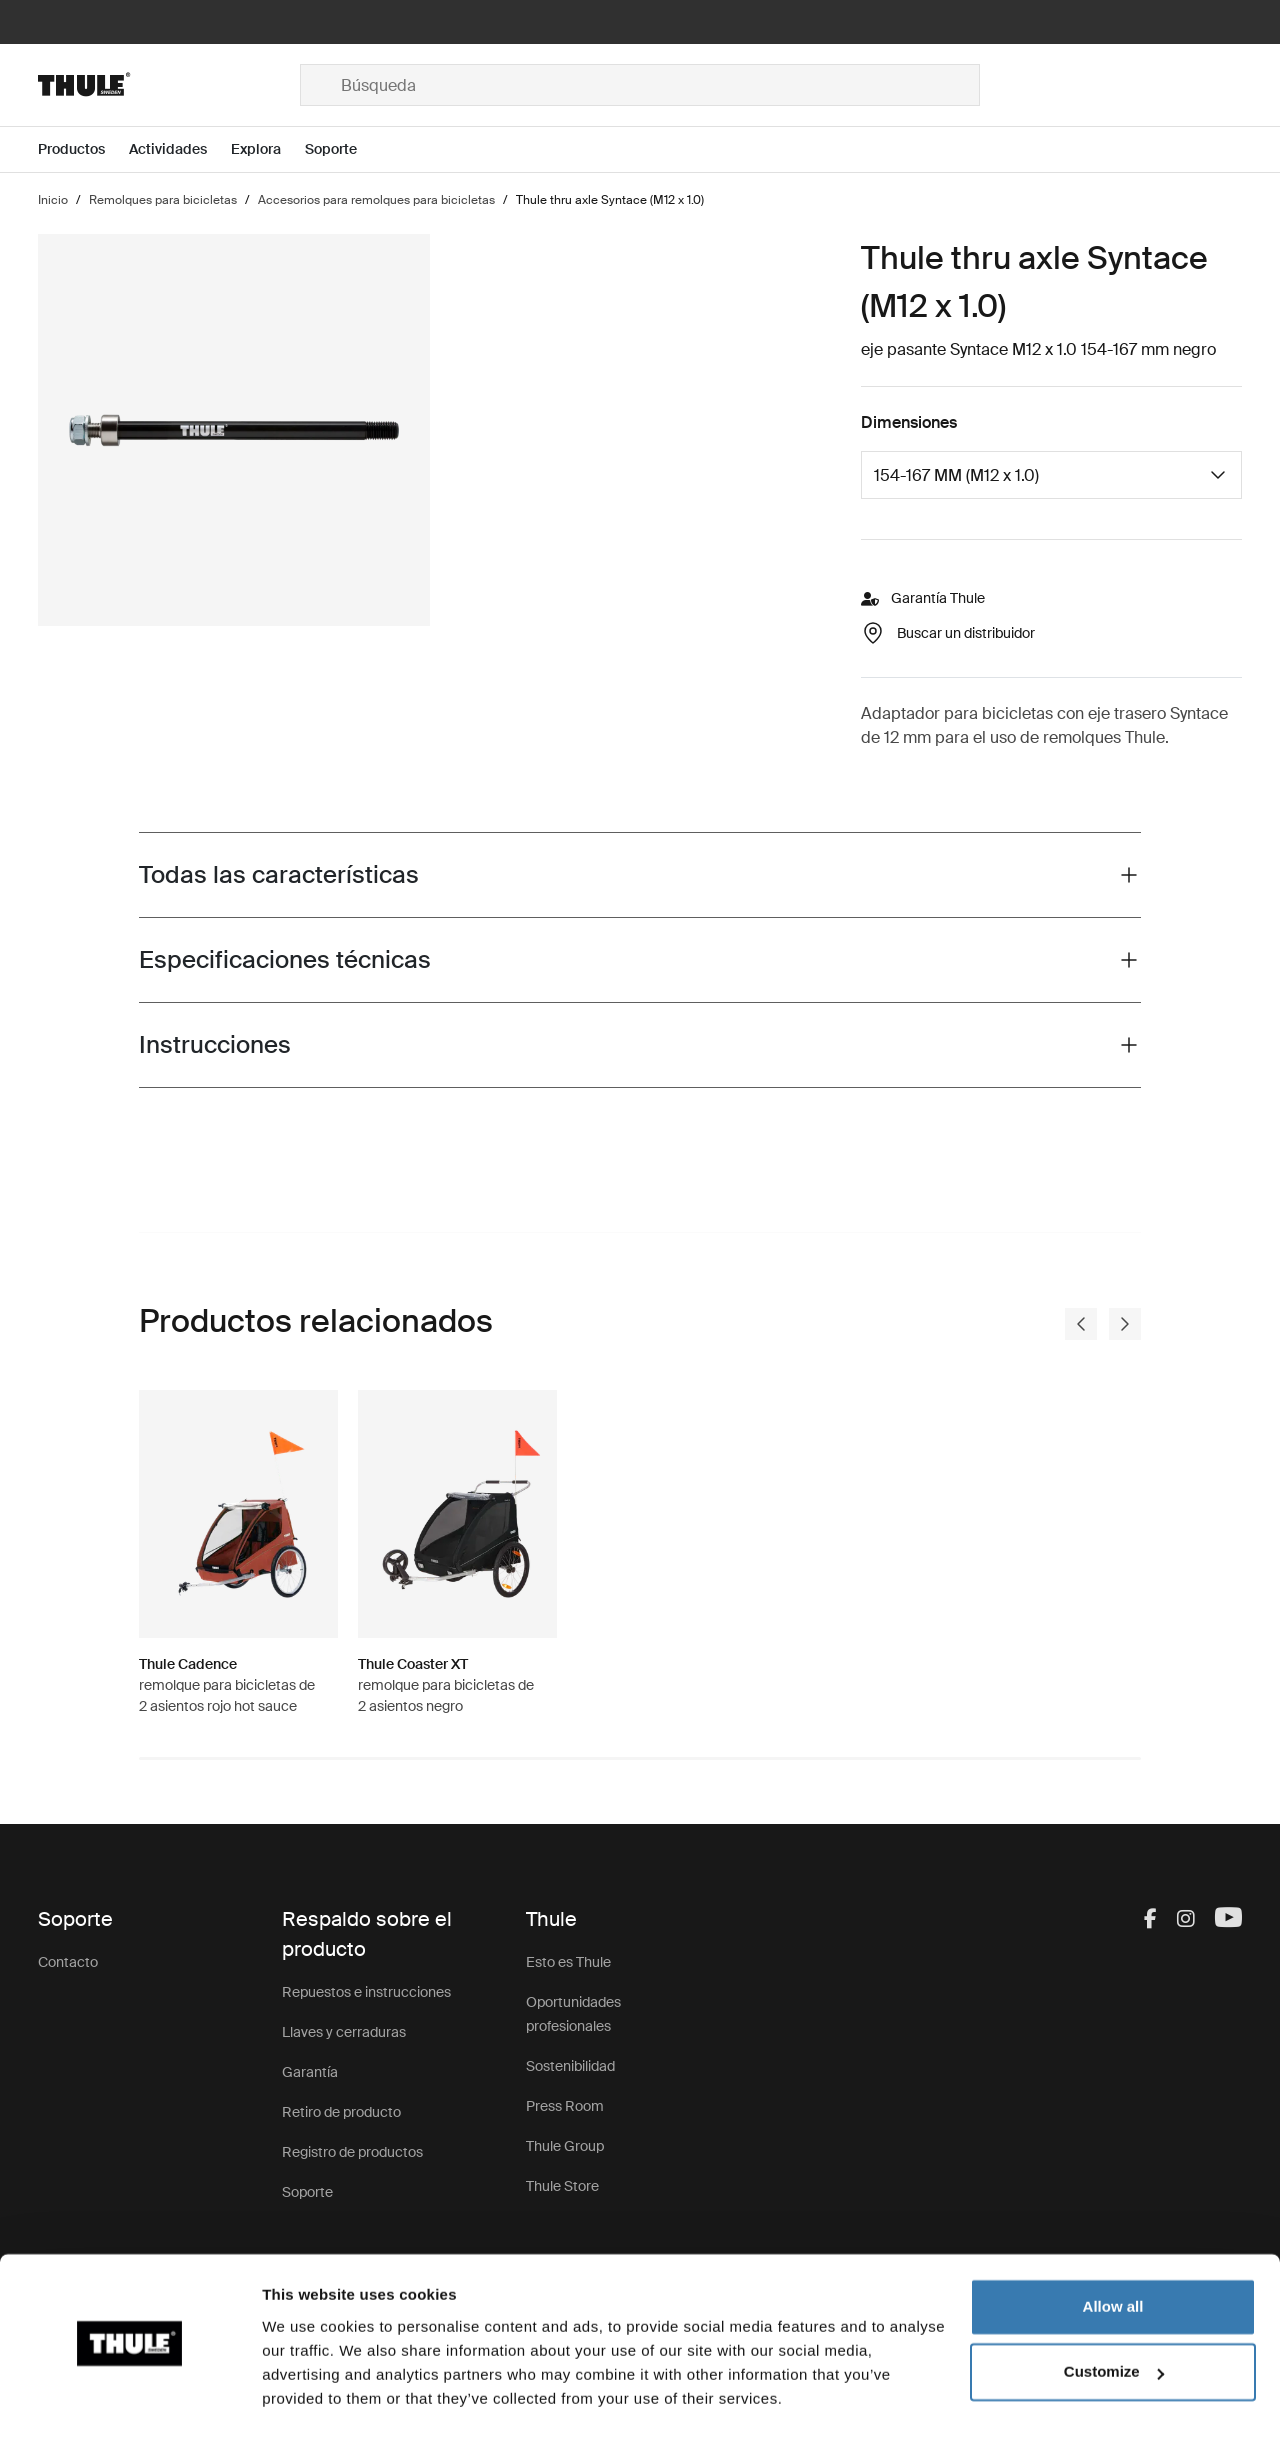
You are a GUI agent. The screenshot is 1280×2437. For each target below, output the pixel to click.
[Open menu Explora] (268, 149)
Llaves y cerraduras (344, 2032)
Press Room (565, 2106)
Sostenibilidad (570, 2066)
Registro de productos (352, 2152)
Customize (1114, 2315)
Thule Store (562, 2186)
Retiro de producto (341, 2112)
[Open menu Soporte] (343, 149)
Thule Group (565, 2146)
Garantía (310, 2072)
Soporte (307, 2192)
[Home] (169, 85)
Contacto (68, 1962)
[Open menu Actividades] (180, 149)
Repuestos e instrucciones (366, 1992)
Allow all (1113, 2250)
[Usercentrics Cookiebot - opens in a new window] (129, 2398)
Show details (308, 2397)
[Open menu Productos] (83, 149)
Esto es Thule (568, 1962)
